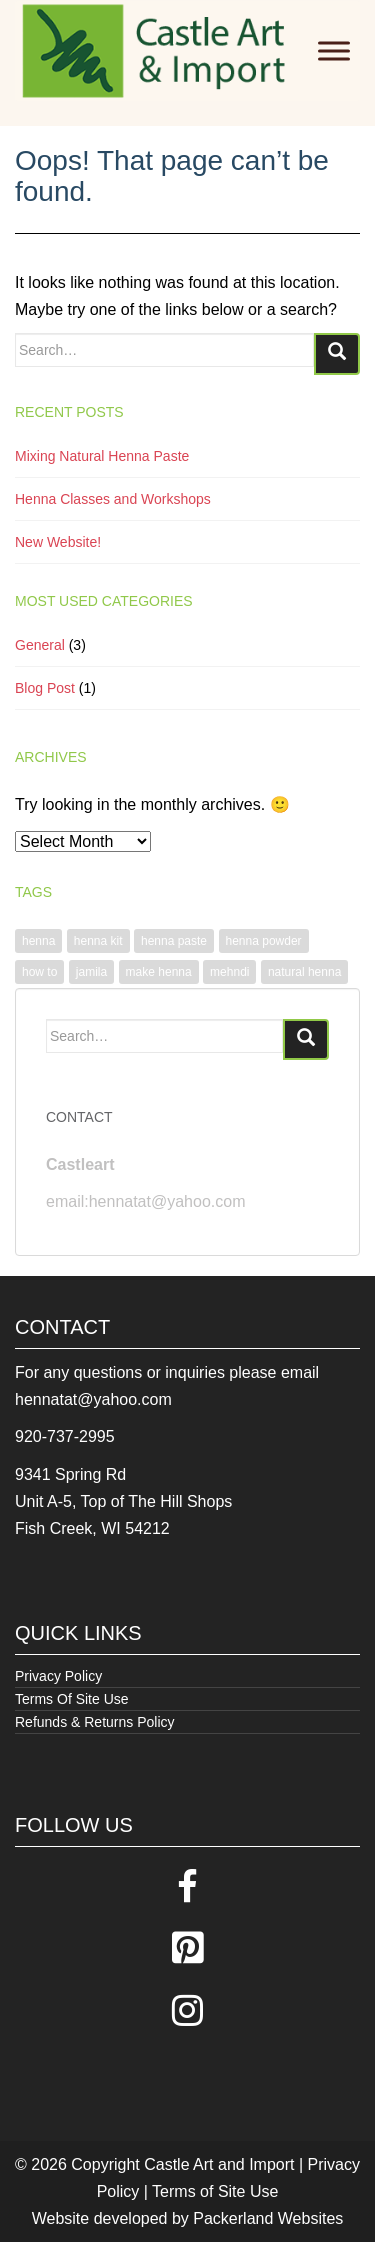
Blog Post (45, 688)
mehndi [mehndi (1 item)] (229, 972)
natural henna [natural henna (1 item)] (304, 972)
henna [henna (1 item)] (38, 941)
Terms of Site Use (215, 2191)
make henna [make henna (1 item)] (159, 972)
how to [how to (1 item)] (39, 972)
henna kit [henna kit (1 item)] (98, 941)
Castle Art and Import (219, 2164)
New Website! (58, 542)
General (40, 645)
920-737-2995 (65, 1436)
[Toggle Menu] (334, 50)
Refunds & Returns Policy (95, 1722)
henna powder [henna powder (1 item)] (264, 941)
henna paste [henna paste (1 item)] (174, 941)
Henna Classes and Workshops (113, 499)
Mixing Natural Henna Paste (102, 456)
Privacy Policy (58, 1676)
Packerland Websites (268, 2218)
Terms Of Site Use (72, 1699)
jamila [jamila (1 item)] (91, 972)
